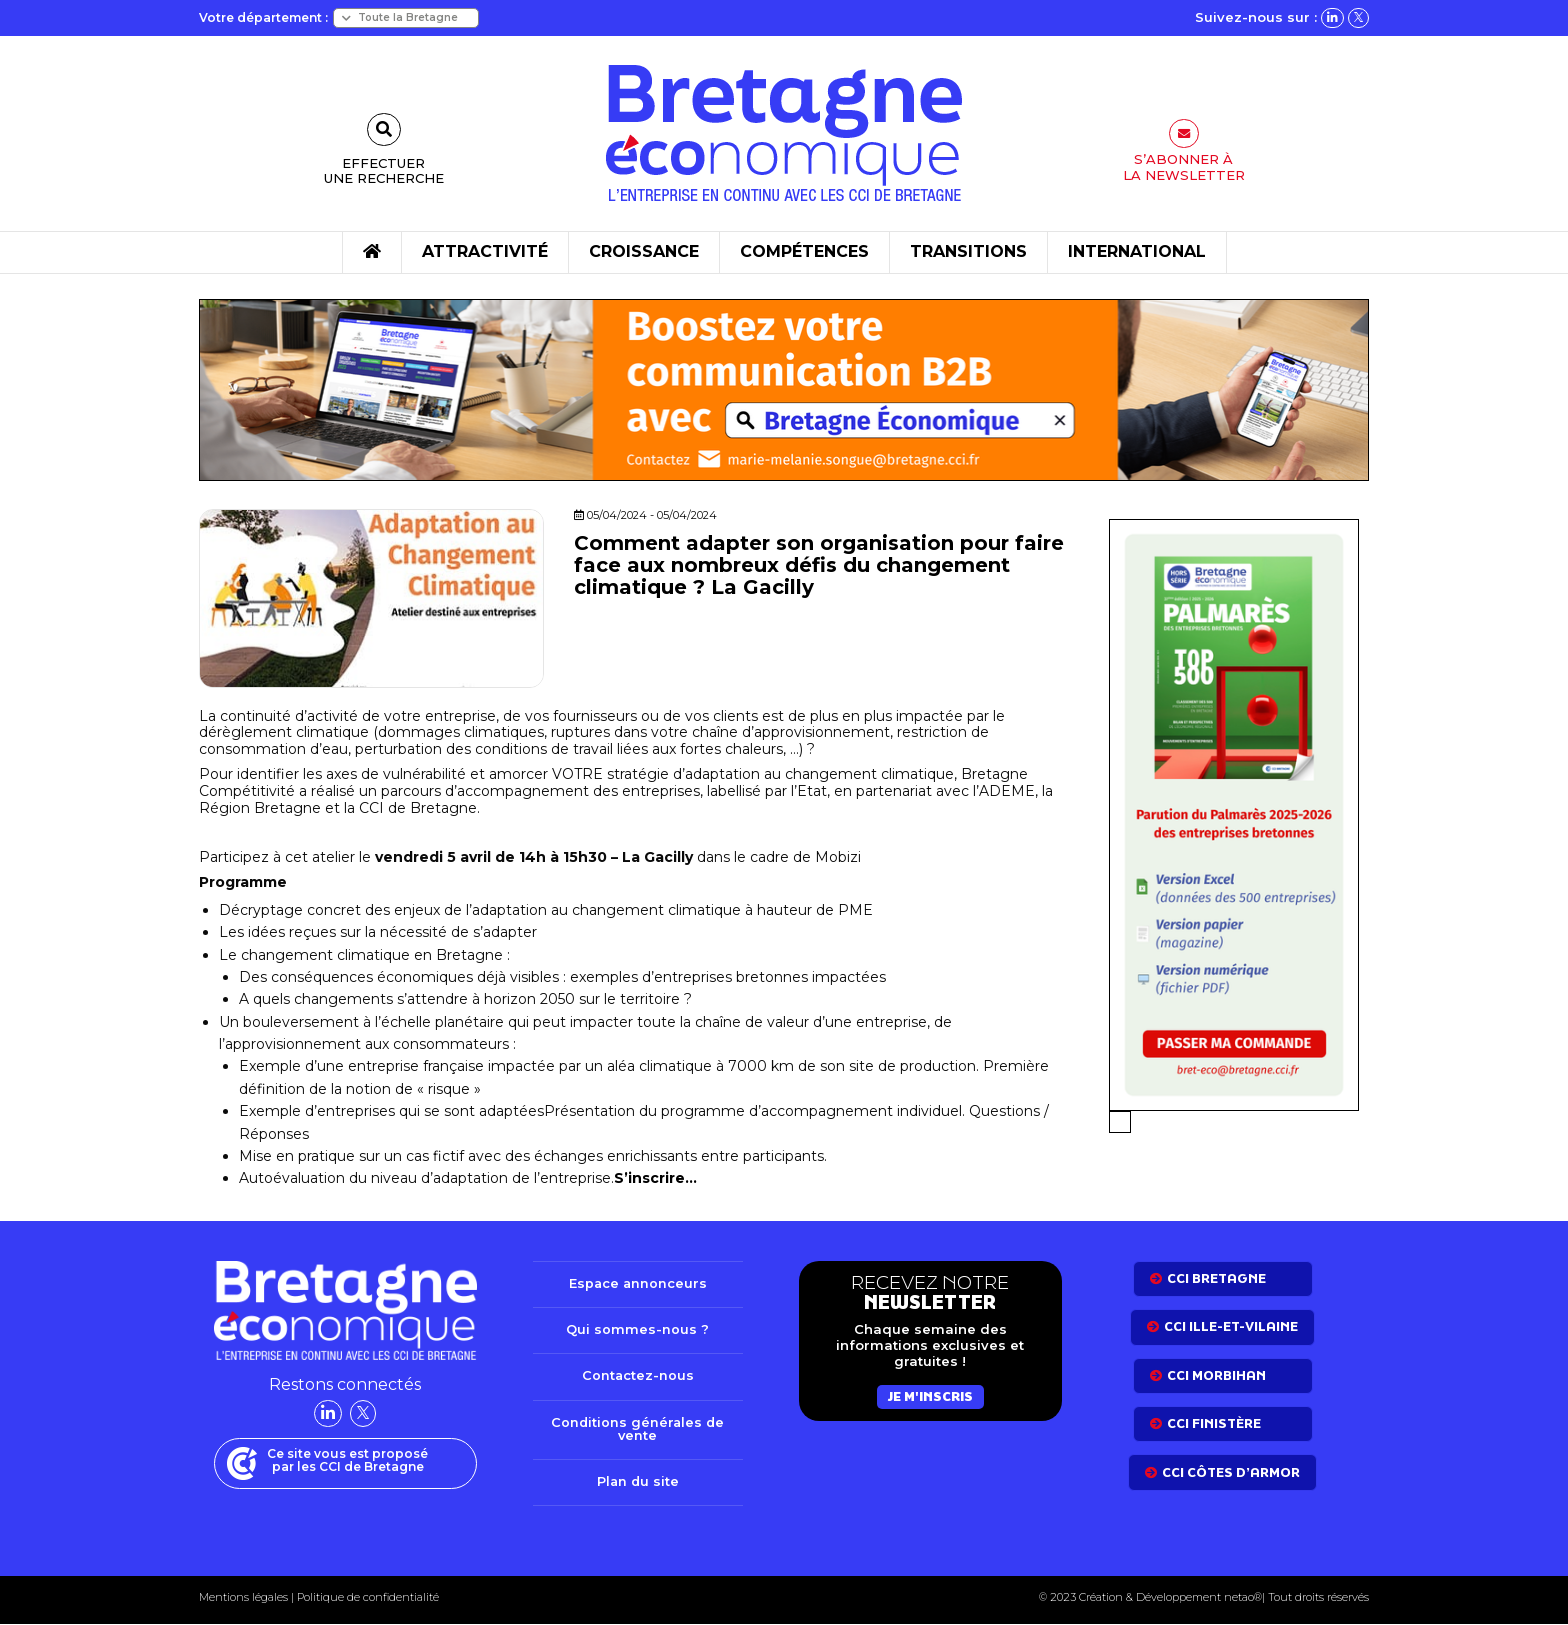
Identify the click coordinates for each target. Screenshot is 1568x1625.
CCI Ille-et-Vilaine (1231, 1326)
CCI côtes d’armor (1231, 1472)
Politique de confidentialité (366, 1598)
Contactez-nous (637, 1377)
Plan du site (638, 1483)
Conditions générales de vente (638, 1429)
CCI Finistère (1214, 1423)
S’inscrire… (655, 1178)
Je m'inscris (930, 1396)
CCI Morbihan (1216, 1375)
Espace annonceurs (638, 1284)
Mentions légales (243, 1598)
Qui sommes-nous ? (637, 1330)
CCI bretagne (1216, 1278)
